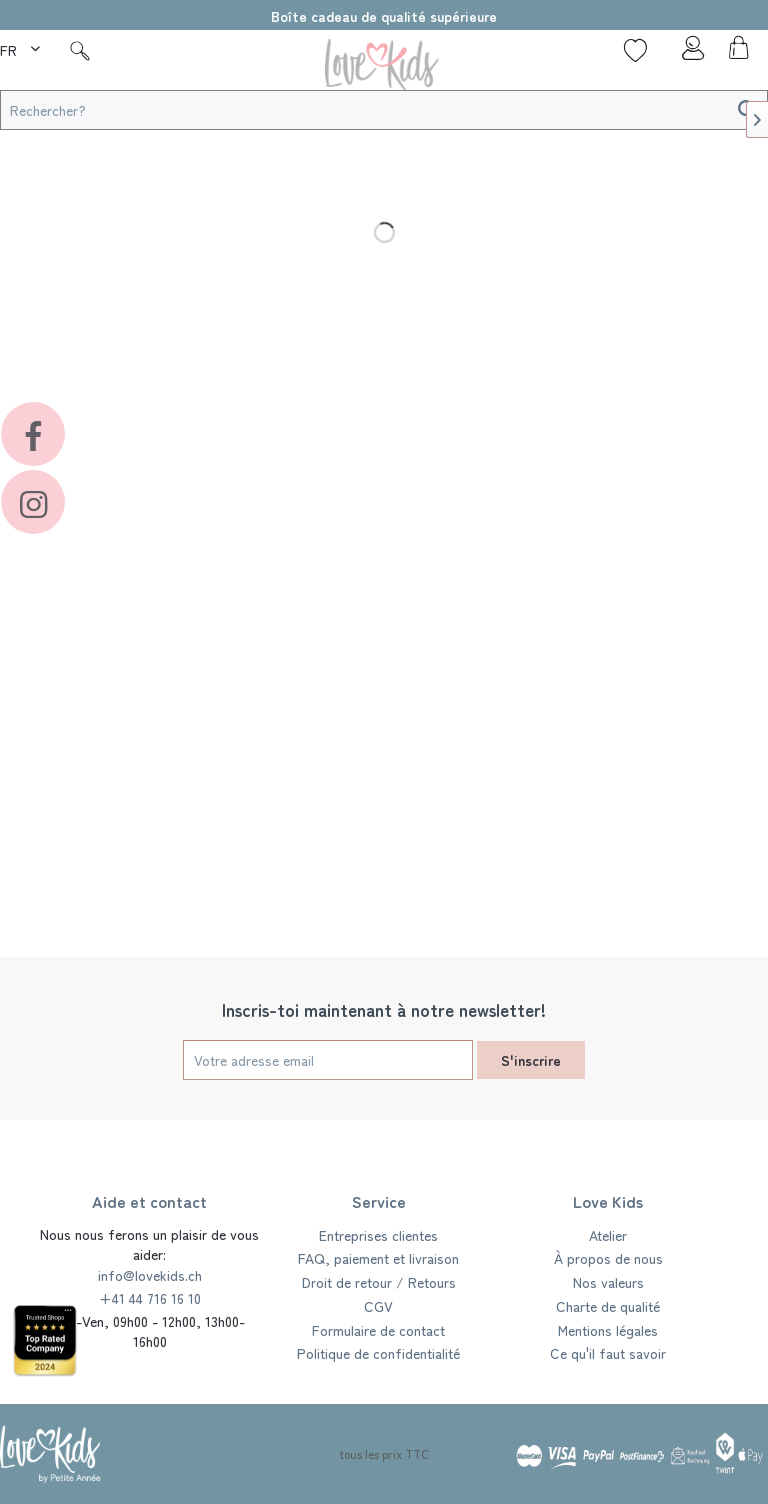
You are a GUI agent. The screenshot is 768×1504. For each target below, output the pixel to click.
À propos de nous (608, 1258)
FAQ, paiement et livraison (378, 1258)
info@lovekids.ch (150, 1275)
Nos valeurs (608, 1282)
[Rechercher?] (384, 110)
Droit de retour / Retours (379, 1282)
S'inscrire (531, 1060)
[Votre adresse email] (328, 1060)
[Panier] (736, 53)
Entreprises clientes (378, 1235)
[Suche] (80, 50)
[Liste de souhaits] (635, 50)
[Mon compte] (687, 53)
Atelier (608, 1235)
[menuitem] (22, 47)
